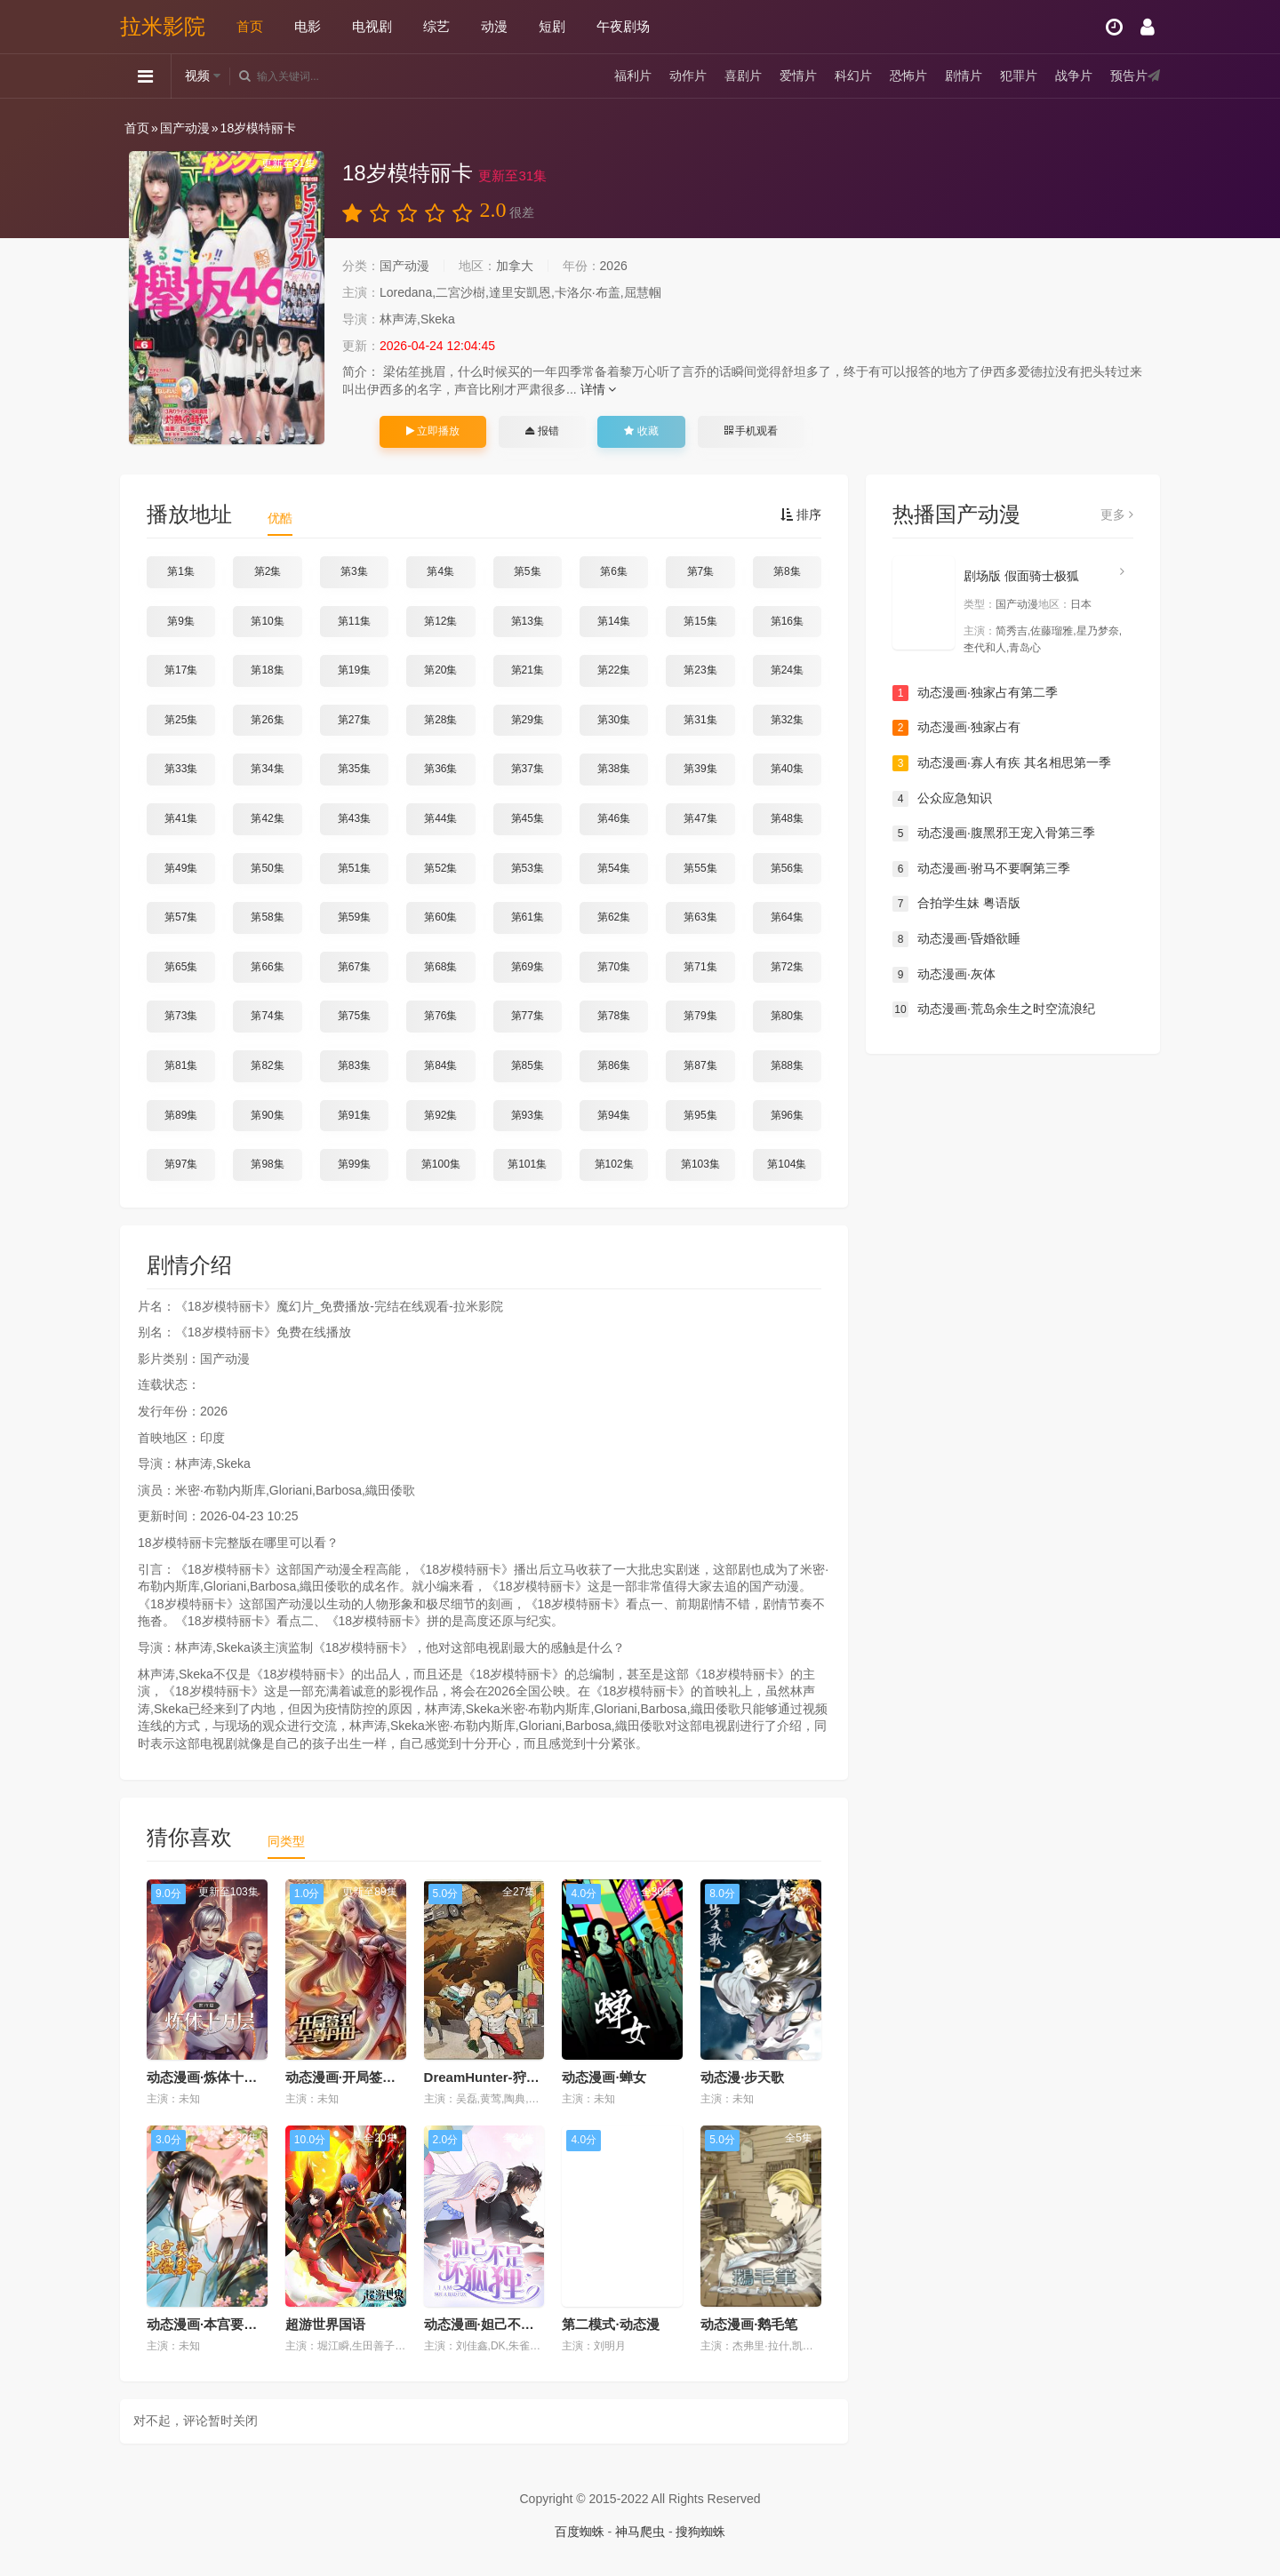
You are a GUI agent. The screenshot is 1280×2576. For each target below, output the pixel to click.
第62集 (613, 917)
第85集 (527, 1065)
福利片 (633, 75)
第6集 (614, 571)
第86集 (613, 1065)
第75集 (354, 1015)
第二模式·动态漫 (610, 2324)
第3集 (354, 571)
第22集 (613, 670)
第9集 (181, 621)
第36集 (440, 768)
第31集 (700, 720)
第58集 (267, 917)
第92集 (440, 1115)
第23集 (700, 670)
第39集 (700, 768)
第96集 (787, 1115)
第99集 (354, 1164)
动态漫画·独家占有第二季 (975, 693)
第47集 (700, 818)
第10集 (267, 621)
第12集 (440, 621)
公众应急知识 (942, 799)
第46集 (613, 818)
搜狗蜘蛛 (700, 2531)
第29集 (527, 720)
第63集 (700, 917)
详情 (598, 389)
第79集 (700, 1015)
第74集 (267, 1015)
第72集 (787, 967)
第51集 (354, 868)
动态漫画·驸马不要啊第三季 (981, 869)
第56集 (787, 868)
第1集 (181, 571)
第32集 (787, 720)
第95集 (700, 1115)
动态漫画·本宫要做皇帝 (215, 2324)
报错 (541, 431)
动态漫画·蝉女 (603, 2077)
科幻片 (853, 75)
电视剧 (372, 26)
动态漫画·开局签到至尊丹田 (367, 2077)
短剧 (552, 26)
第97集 (180, 1164)
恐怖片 (908, 75)
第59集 (354, 917)
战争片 (1073, 75)
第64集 (787, 917)
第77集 (527, 1015)
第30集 (613, 720)
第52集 (440, 868)
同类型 (286, 1841)
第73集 (180, 1015)
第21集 (527, 670)
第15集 (700, 621)
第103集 (700, 1164)
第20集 (440, 670)
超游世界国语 (325, 2324)
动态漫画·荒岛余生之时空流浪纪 (993, 1009)
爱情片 (798, 75)
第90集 (267, 1115)
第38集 (613, 768)
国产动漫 (185, 128)
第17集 (180, 670)
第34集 (267, 768)
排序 (800, 514)
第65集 (180, 967)
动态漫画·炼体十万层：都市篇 (235, 2077)
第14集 (613, 621)
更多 (1116, 514)
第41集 (180, 818)
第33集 (180, 768)
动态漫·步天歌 (742, 2077)
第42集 (267, 818)
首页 (249, 26)
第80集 (787, 1015)
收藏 (641, 431)
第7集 (701, 571)
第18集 (267, 670)
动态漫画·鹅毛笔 (748, 2324)
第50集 (267, 868)
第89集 (180, 1115)
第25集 (180, 720)
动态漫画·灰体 (944, 975)
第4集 (440, 571)
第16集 (787, 621)
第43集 (354, 818)
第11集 (354, 621)
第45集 (527, 818)
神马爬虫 (640, 2531)
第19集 (354, 670)
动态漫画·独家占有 (956, 728)
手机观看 (751, 431)
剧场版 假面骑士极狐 (1021, 576)
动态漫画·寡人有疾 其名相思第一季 (1001, 763)
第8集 (787, 571)
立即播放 (433, 431)
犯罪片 (1018, 75)
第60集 (440, 917)
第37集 (527, 768)
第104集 (786, 1164)
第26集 (267, 720)
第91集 (354, 1115)
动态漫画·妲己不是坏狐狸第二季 (519, 2324)
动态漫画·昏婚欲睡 (956, 939)
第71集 (700, 967)
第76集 (440, 1015)
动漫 (494, 26)
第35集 (354, 768)
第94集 (613, 1115)
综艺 (436, 26)
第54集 (613, 868)
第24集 (787, 670)
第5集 (527, 571)
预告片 (1129, 75)
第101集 (527, 1164)
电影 (307, 26)
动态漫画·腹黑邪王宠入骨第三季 (993, 833)
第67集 (354, 967)
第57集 (180, 917)
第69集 (527, 967)
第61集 (527, 917)
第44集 (440, 818)
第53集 (527, 868)
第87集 (700, 1065)
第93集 (527, 1115)
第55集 (700, 868)
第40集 (787, 768)
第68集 (440, 967)
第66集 (267, 967)
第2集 (268, 571)
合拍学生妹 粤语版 (956, 904)
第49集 (180, 868)
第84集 (440, 1065)
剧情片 (963, 75)
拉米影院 (162, 26)
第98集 (267, 1164)
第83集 (354, 1065)
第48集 (787, 818)
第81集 (180, 1065)
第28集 (440, 720)
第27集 (354, 720)
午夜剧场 (623, 26)
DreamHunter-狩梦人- (490, 2077)
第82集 (267, 1065)
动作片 (688, 75)
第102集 (614, 1164)
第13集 (527, 621)
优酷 (280, 518)
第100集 (440, 1164)
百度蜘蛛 (579, 2531)
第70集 (613, 967)
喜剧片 (743, 75)
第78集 (613, 1015)
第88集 (787, 1065)
